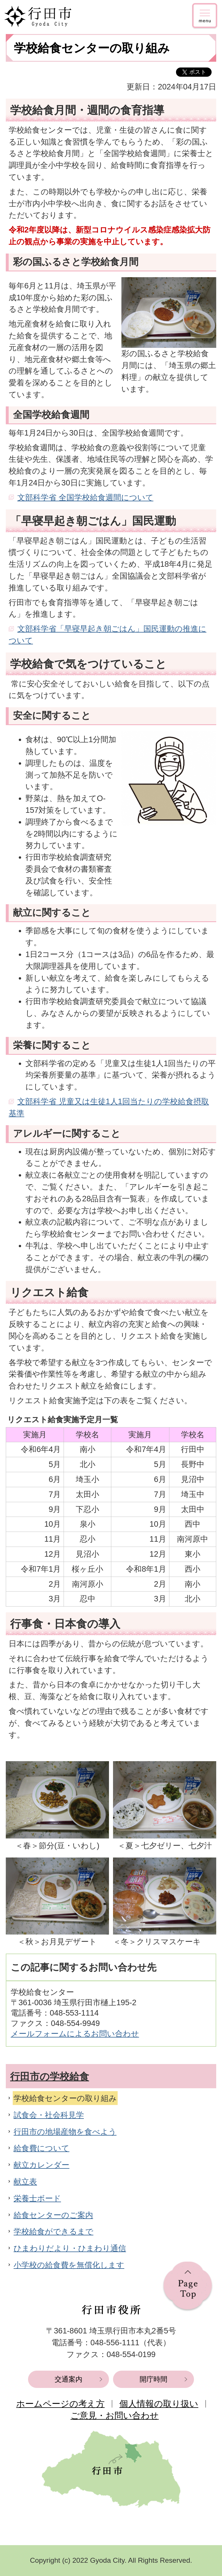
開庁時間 (153, 2379)
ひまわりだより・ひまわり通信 (70, 2248)
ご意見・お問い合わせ (115, 2415)
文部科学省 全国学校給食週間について (85, 497)
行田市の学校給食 (49, 2076)
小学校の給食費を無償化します (69, 2264)
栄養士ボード (37, 2198)
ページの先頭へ (187, 2286)
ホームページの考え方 (60, 2403)
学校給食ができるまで (53, 2231)
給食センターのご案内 (53, 2215)
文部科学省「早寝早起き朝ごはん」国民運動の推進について (107, 634)
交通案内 (68, 2379)
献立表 (25, 2181)
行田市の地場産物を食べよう (65, 2131)
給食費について (41, 2148)
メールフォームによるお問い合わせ (75, 2033)
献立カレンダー (41, 2164)
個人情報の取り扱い (158, 2403)
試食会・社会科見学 (49, 2114)
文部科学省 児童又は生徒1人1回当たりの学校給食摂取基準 (109, 1107)
